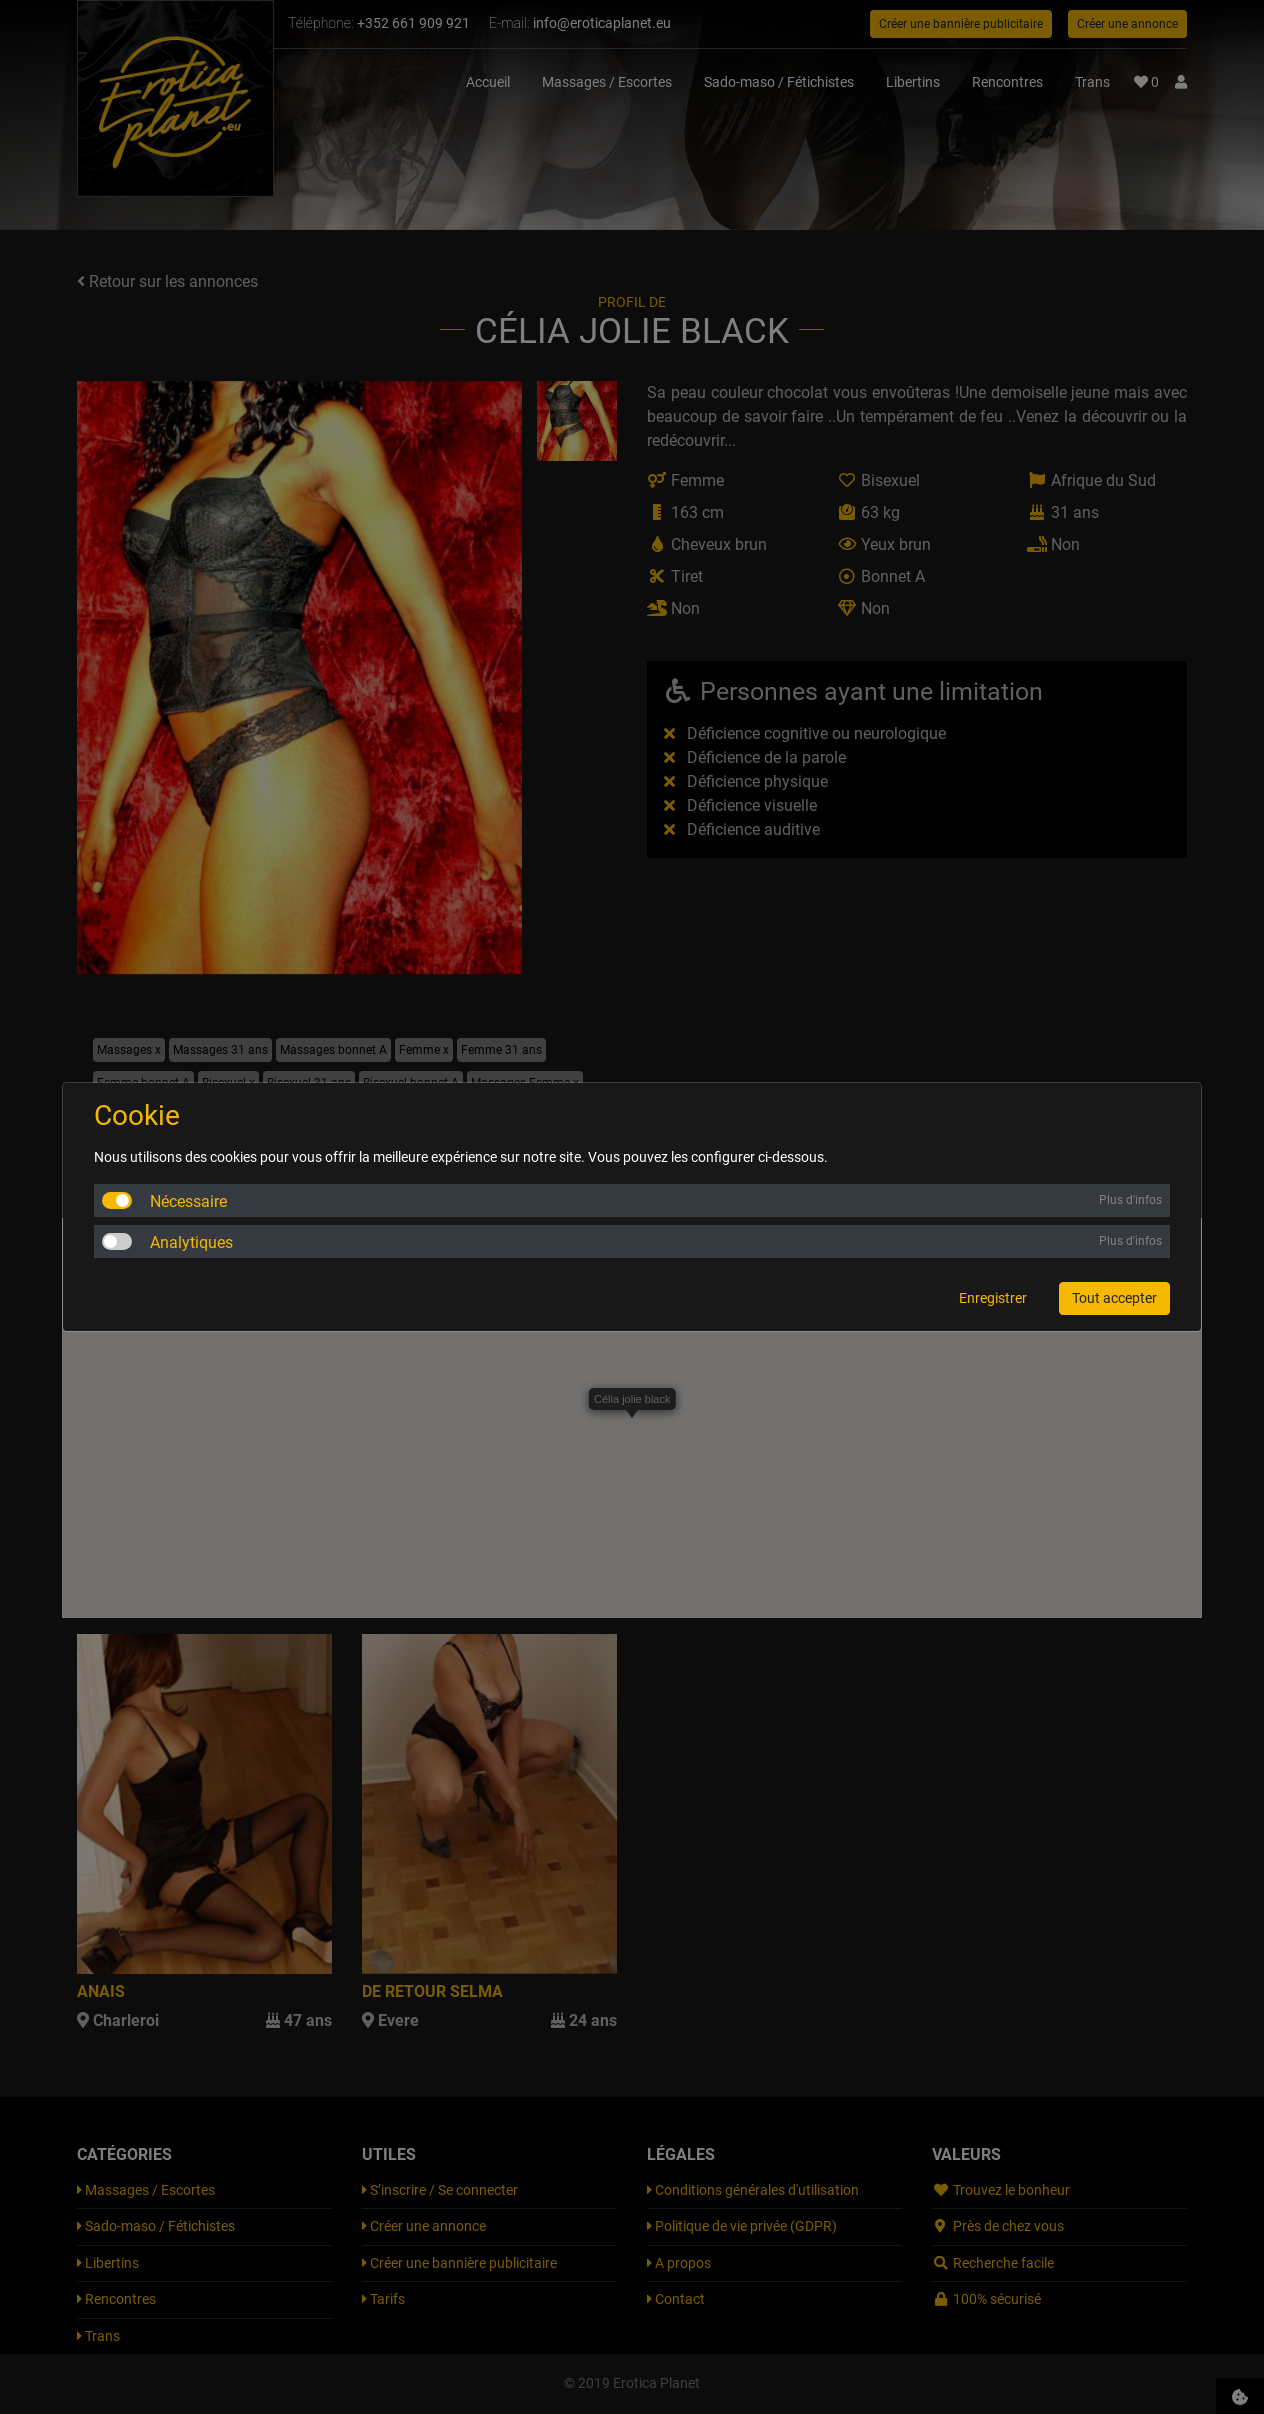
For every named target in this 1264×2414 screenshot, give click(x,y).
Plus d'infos (1130, 1200)
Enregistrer (993, 1298)
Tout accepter (1114, 1298)
